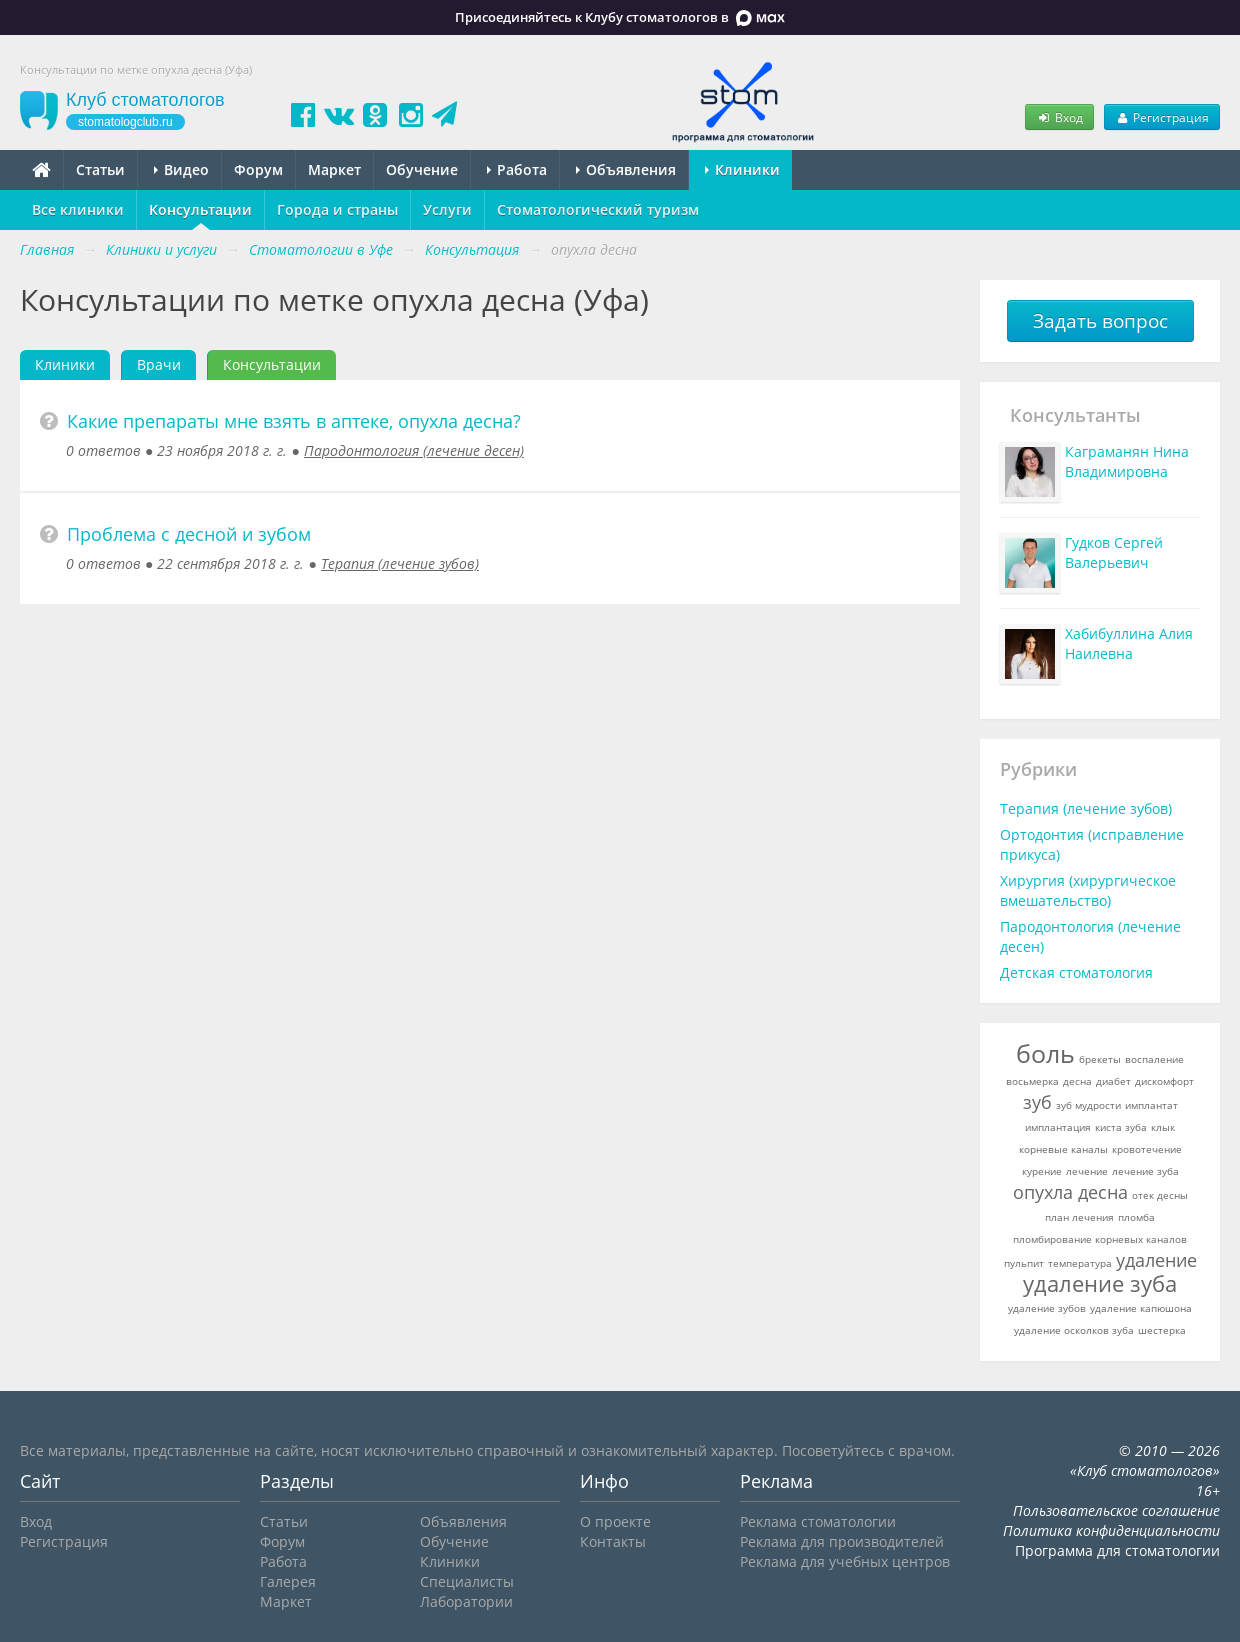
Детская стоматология (1076, 972)
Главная (47, 249)
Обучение (422, 169)
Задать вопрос (1100, 321)
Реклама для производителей (842, 1541)
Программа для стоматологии (1117, 1550)
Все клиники (78, 209)
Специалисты (467, 1581)
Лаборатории (466, 1601)
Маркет (334, 169)
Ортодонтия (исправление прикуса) (1092, 844)
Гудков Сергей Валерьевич (1114, 552)
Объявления (626, 169)
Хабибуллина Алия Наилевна (1129, 643)
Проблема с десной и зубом (189, 534)
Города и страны (337, 209)
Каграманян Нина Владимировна (1127, 461)
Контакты (613, 1541)
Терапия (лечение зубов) (400, 563)
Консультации (200, 209)
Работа (517, 169)
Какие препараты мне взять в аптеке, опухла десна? (294, 421)
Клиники (742, 169)
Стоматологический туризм (598, 209)
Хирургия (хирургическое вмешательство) (1088, 890)
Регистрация (1162, 117)
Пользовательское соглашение (1116, 1510)
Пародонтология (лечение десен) (414, 450)
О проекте (615, 1521)
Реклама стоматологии (818, 1521)
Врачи (159, 364)
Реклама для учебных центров (845, 1561)
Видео (181, 169)
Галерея (288, 1581)
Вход (1059, 117)
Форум (258, 169)
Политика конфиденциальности (1111, 1530)
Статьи (100, 169)
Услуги (447, 209)
